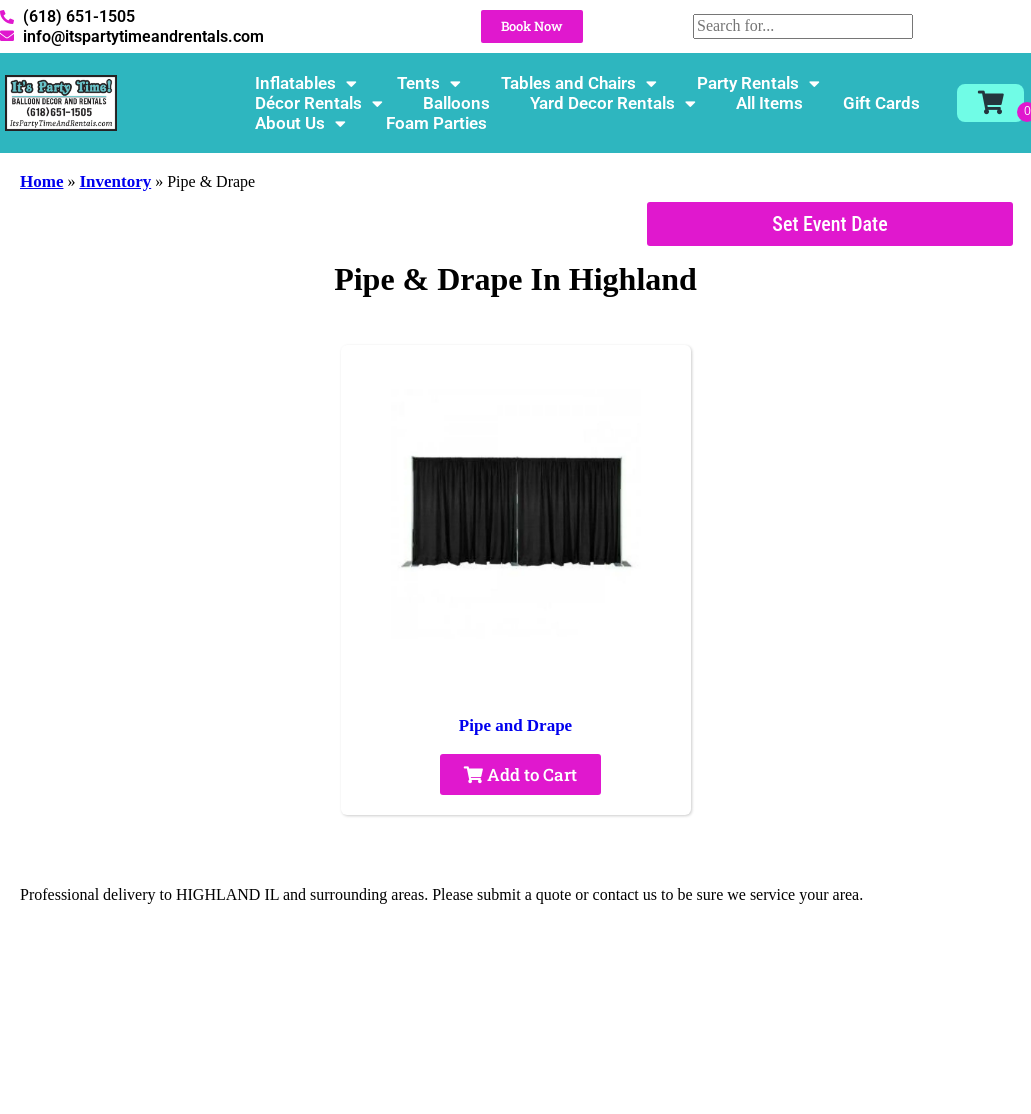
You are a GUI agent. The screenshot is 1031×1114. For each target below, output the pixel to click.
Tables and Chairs (579, 83)
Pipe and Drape (515, 725)
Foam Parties (436, 123)
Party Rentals (758, 83)
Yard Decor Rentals (613, 103)
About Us (300, 123)
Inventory (115, 181)
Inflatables (306, 83)
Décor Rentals (319, 103)
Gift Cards (881, 103)
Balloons (456, 103)
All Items (769, 103)
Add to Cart (520, 774)
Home (41, 181)
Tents (429, 83)
